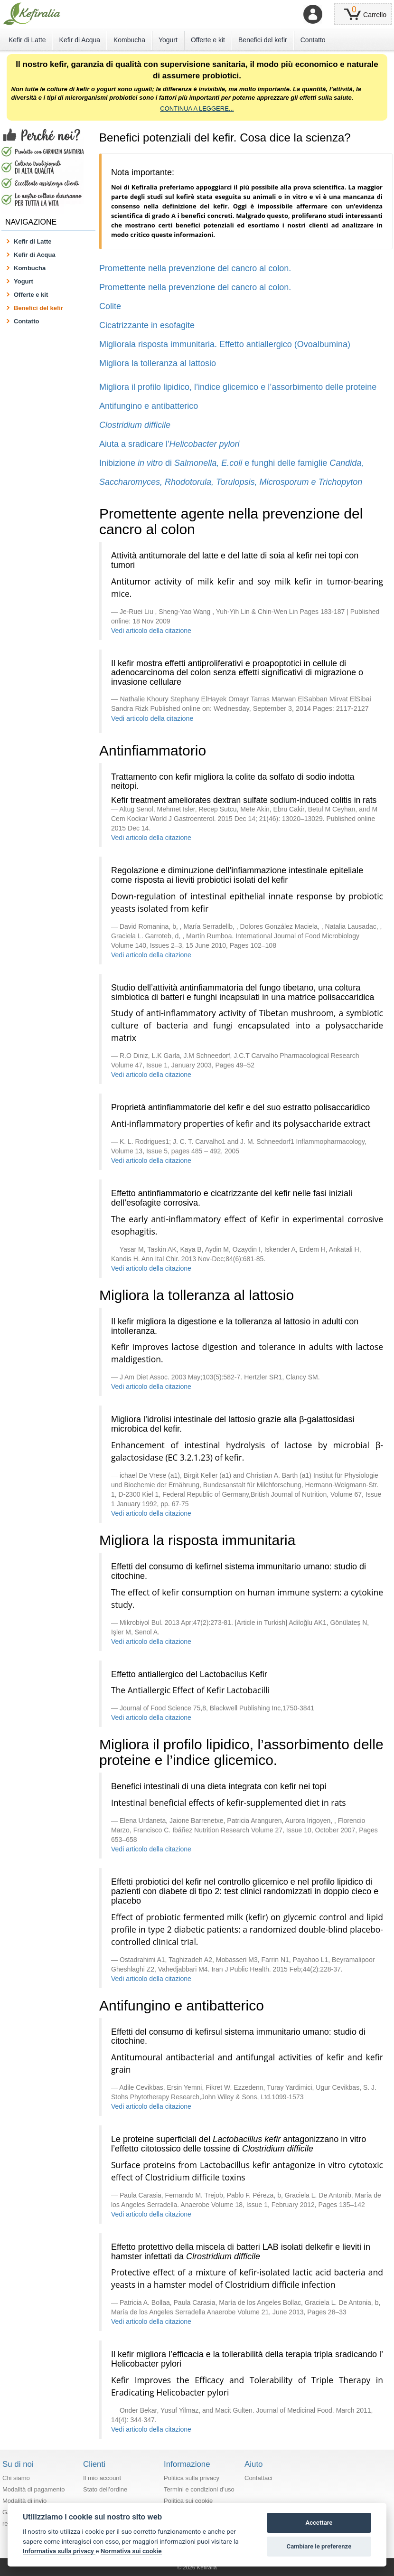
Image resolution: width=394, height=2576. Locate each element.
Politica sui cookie (188, 2500)
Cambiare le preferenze (319, 2546)
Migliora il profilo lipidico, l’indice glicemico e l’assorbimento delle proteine (237, 387)
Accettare (318, 2522)
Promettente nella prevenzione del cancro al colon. (195, 268)
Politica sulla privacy (191, 2478)
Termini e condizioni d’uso (199, 2489)
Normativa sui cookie (131, 2551)
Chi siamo (16, 2478)
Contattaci (258, 2478)
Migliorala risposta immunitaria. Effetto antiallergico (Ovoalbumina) (224, 344)
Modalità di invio (24, 2500)
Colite (110, 306)
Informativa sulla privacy (59, 2551)
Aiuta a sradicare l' (169, 444)
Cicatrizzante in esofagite (147, 325)
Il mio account (102, 2478)
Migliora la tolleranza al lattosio (157, 363)
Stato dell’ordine (105, 2489)
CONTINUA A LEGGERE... (197, 108)
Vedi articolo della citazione (151, 630)
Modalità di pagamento (33, 2489)
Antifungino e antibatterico (148, 406)
